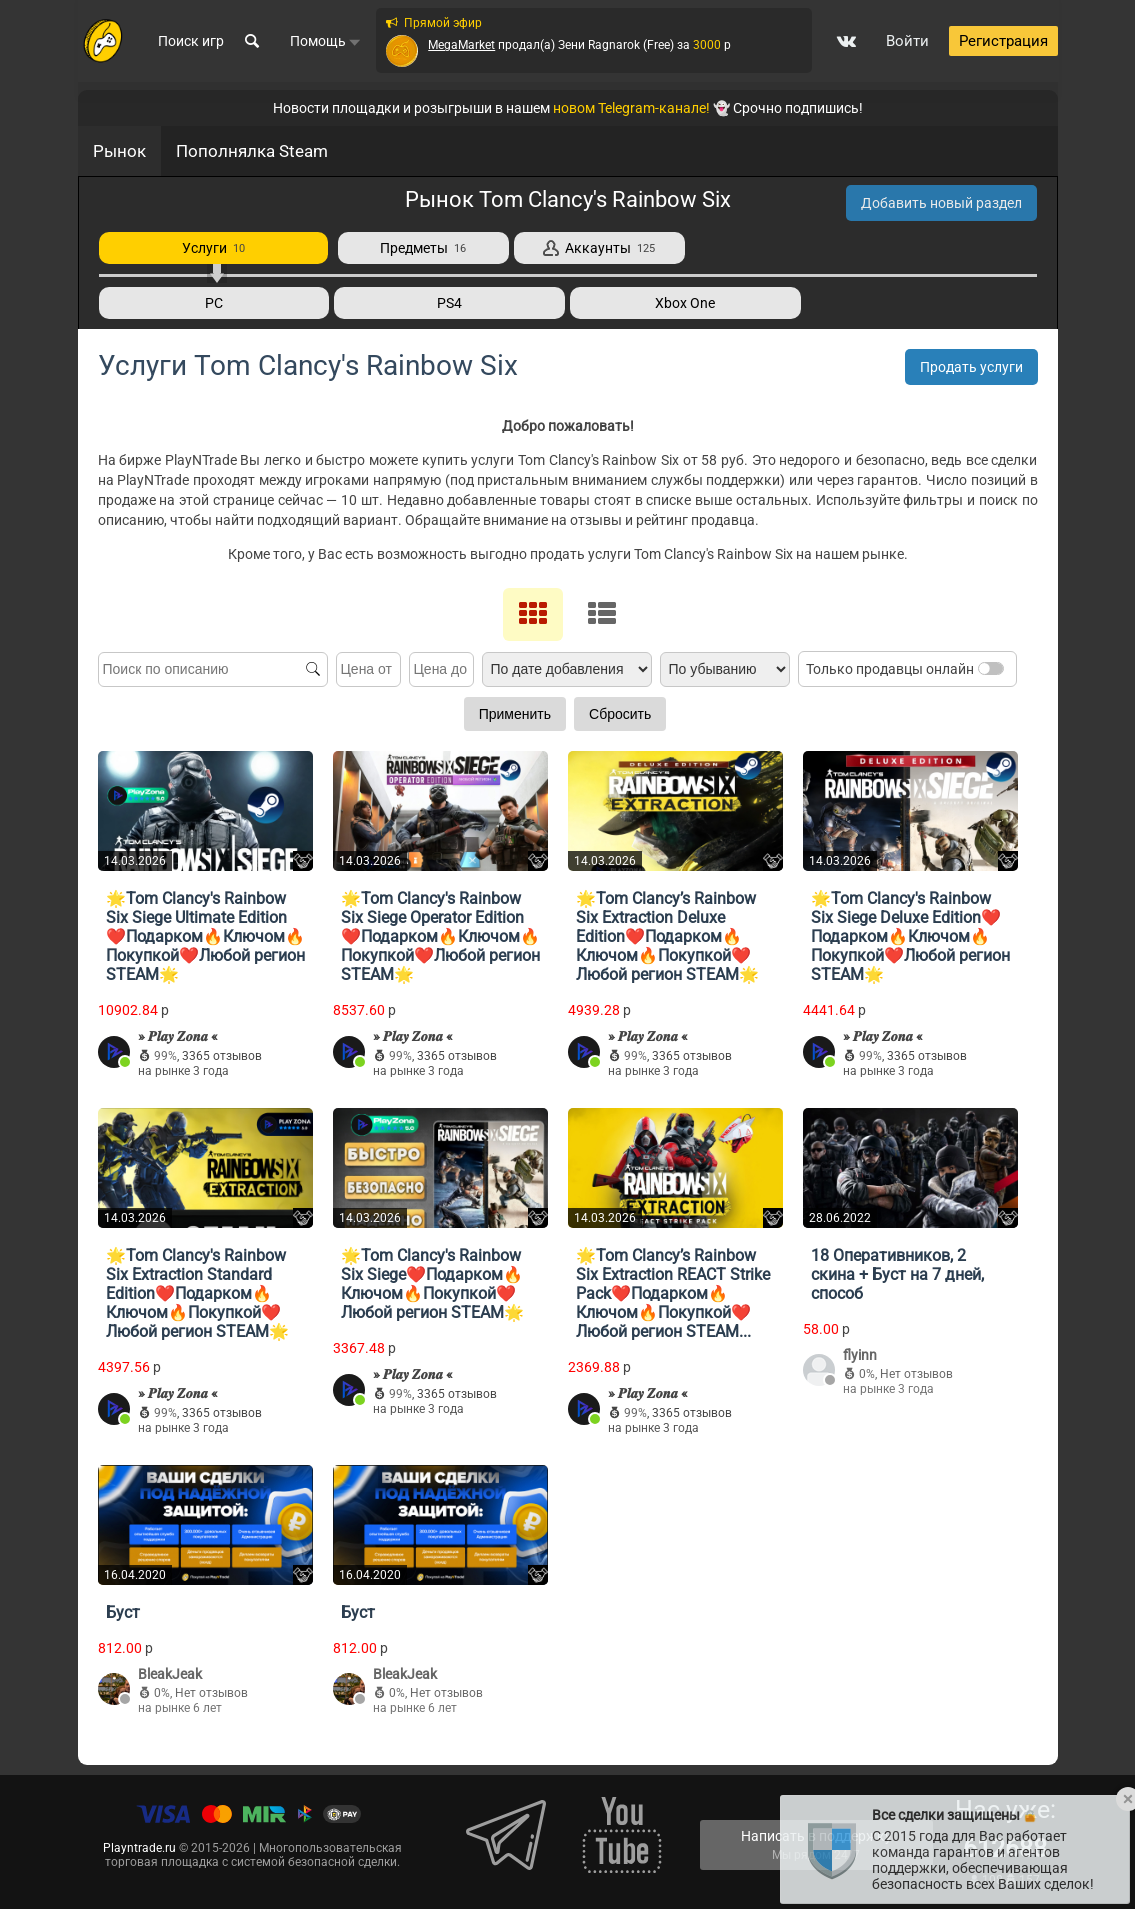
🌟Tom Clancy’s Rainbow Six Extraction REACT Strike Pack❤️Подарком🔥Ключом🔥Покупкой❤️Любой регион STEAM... (673, 1292)
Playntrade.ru (139, 1847)
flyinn (860, 1354)
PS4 (449, 303)
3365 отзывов (222, 1055)
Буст (123, 1611)
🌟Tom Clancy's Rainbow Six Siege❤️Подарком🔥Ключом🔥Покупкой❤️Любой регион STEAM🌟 (432, 1283)
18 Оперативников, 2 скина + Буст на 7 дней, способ (897, 1273)
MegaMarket (461, 47)
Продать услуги (971, 367)
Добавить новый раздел (941, 203)
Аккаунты (599, 248)
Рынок (119, 151)
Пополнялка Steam (252, 151)
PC (214, 303)
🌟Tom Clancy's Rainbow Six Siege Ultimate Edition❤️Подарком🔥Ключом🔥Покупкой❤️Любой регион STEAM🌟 (205, 935)
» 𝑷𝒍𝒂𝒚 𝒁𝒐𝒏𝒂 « (178, 1035)
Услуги (213, 248)
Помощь (325, 43)
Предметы (423, 248)
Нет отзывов (916, 1373)
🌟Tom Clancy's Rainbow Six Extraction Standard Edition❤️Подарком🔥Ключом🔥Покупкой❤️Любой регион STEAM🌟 (197, 1292)
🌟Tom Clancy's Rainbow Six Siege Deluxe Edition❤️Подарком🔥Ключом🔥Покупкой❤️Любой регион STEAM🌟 (910, 935)
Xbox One (685, 303)
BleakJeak (170, 1673)
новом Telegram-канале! (631, 108)
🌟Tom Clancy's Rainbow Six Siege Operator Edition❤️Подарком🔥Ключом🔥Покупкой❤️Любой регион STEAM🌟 (440, 935)
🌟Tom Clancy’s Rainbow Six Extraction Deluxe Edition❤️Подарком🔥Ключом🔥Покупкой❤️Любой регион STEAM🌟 (667, 935)
